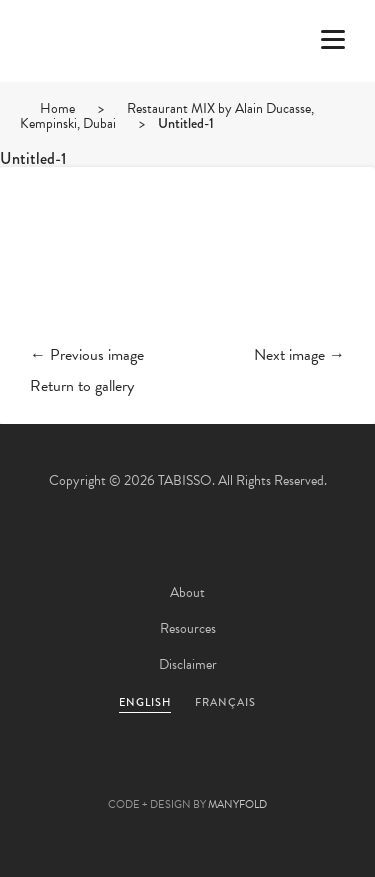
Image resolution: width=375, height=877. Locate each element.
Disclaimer (188, 664)
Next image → (299, 355)
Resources (188, 628)
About (187, 592)
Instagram (296, 773)
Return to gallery (82, 386)
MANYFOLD (237, 804)
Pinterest (188, 773)
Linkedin (242, 773)
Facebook (134, 773)
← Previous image (87, 355)
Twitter (80, 773)
